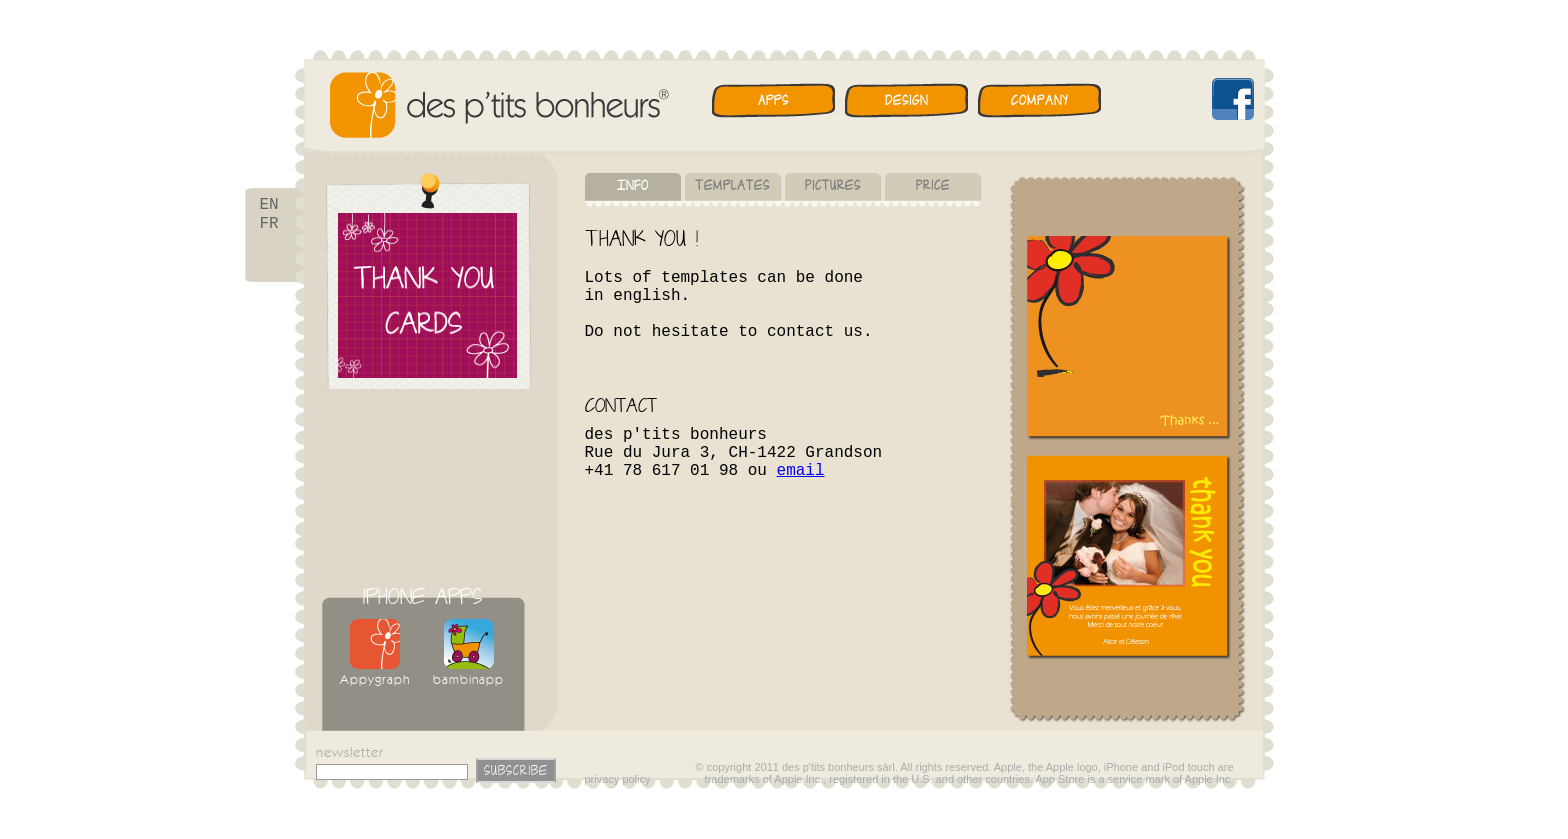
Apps (773, 100)
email (801, 471)
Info (633, 185)
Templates (732, 185)
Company (1039, 100)
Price (933, 185)
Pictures (833, 185)
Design (906, 100)
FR (269, 228)
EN (269, 206)
